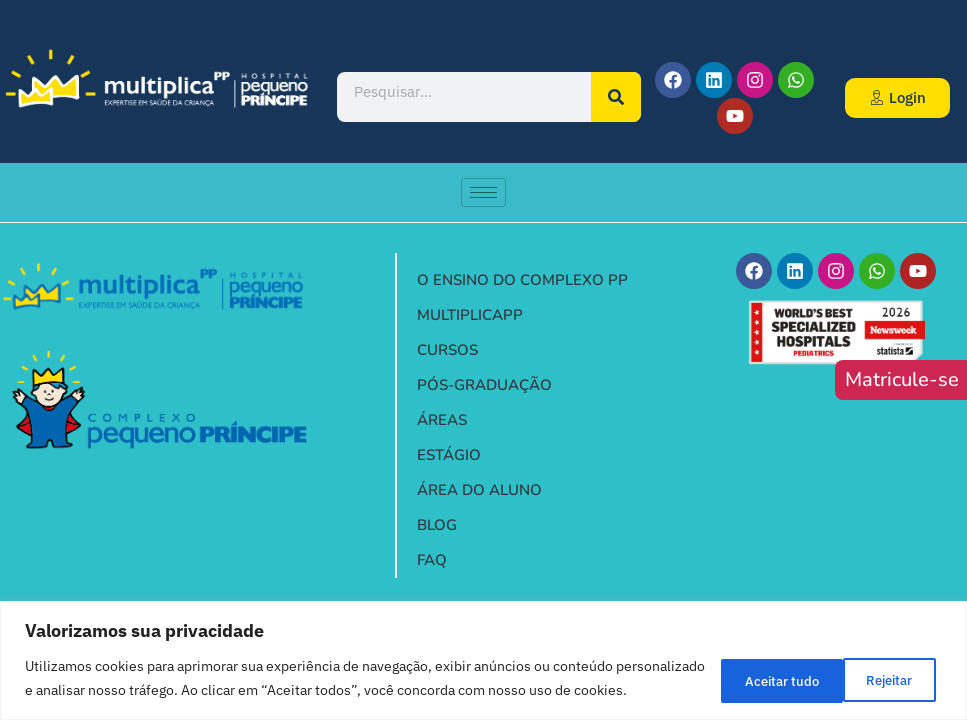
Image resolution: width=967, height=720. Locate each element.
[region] (483, 648)
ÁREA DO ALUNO (479, 490)
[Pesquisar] (616, 97)
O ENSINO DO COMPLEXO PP (522, 280)
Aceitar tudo (874, 667)
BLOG (437, 525)
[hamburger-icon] (483, 192)
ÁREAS (442, 420)
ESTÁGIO (454, 455)
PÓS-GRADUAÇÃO (484, 385)
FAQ (432, 560)
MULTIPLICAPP (470, 315)
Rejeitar (743, 667)
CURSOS (452, 350)
